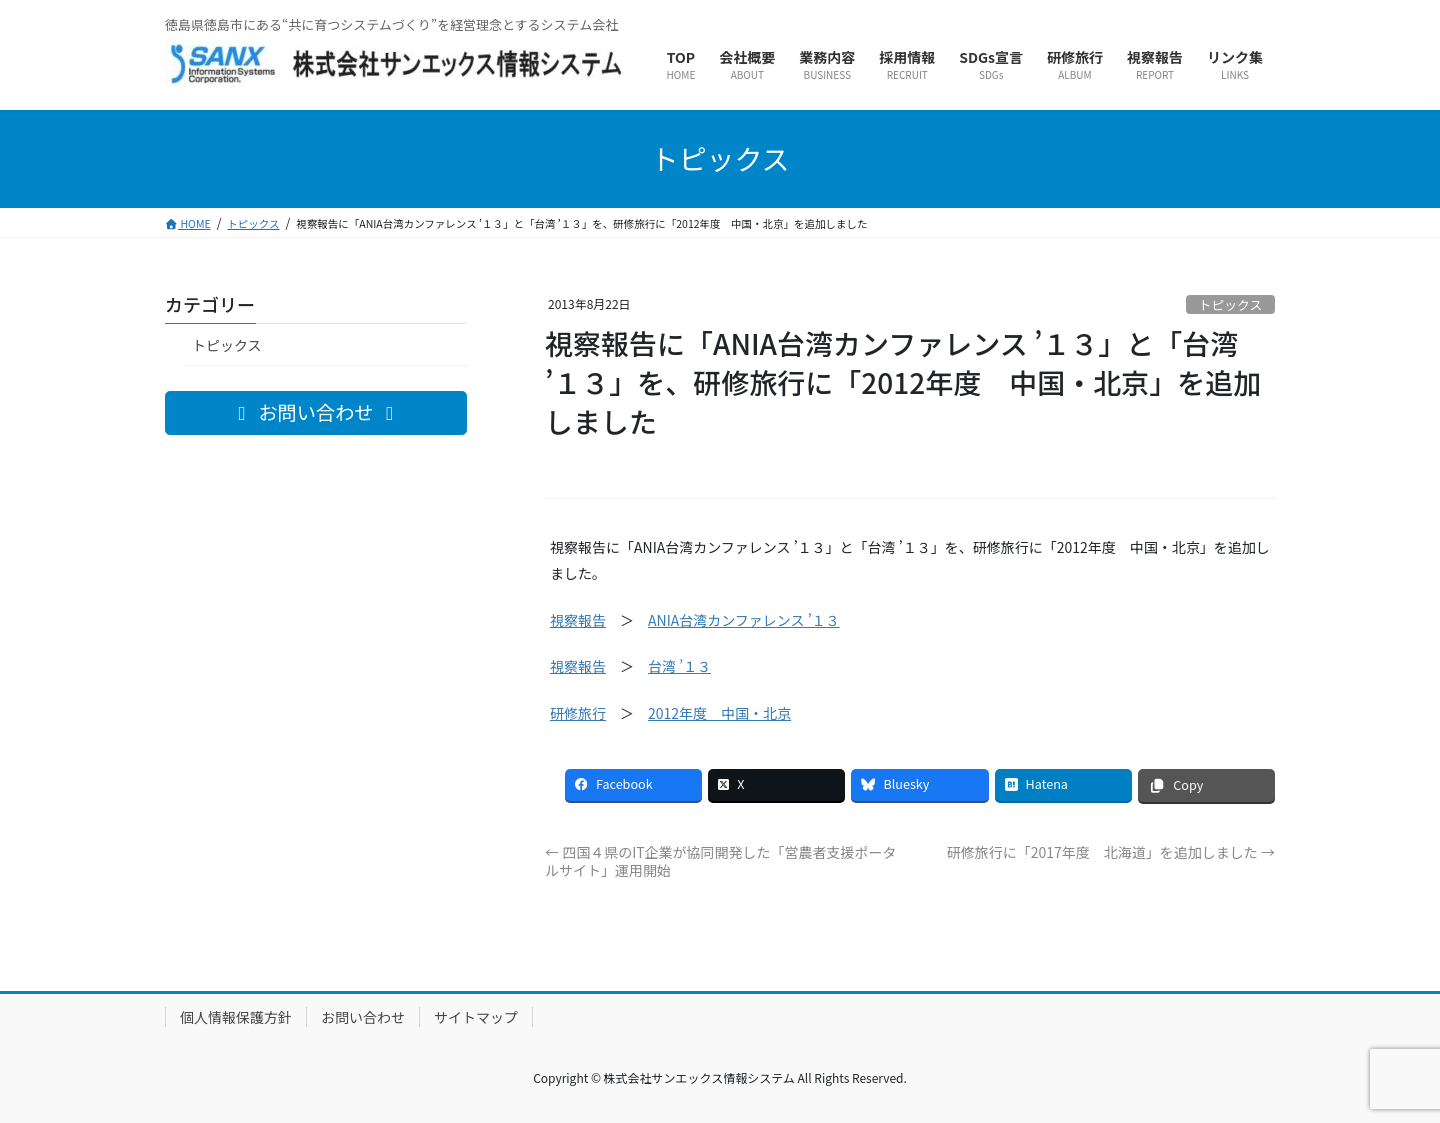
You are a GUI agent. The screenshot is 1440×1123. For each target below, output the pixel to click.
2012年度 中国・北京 (719, 713)
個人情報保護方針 (236, 1017)
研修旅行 (578, 713)
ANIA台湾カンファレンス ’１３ (744, 620)
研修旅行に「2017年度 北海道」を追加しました (1111, 852)
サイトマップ (476, 1017)
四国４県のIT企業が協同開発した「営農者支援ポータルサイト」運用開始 (721, 861)
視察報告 (578, 620)
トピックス (1231, 304)
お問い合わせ (363, 1017)
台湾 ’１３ (679, 666)
